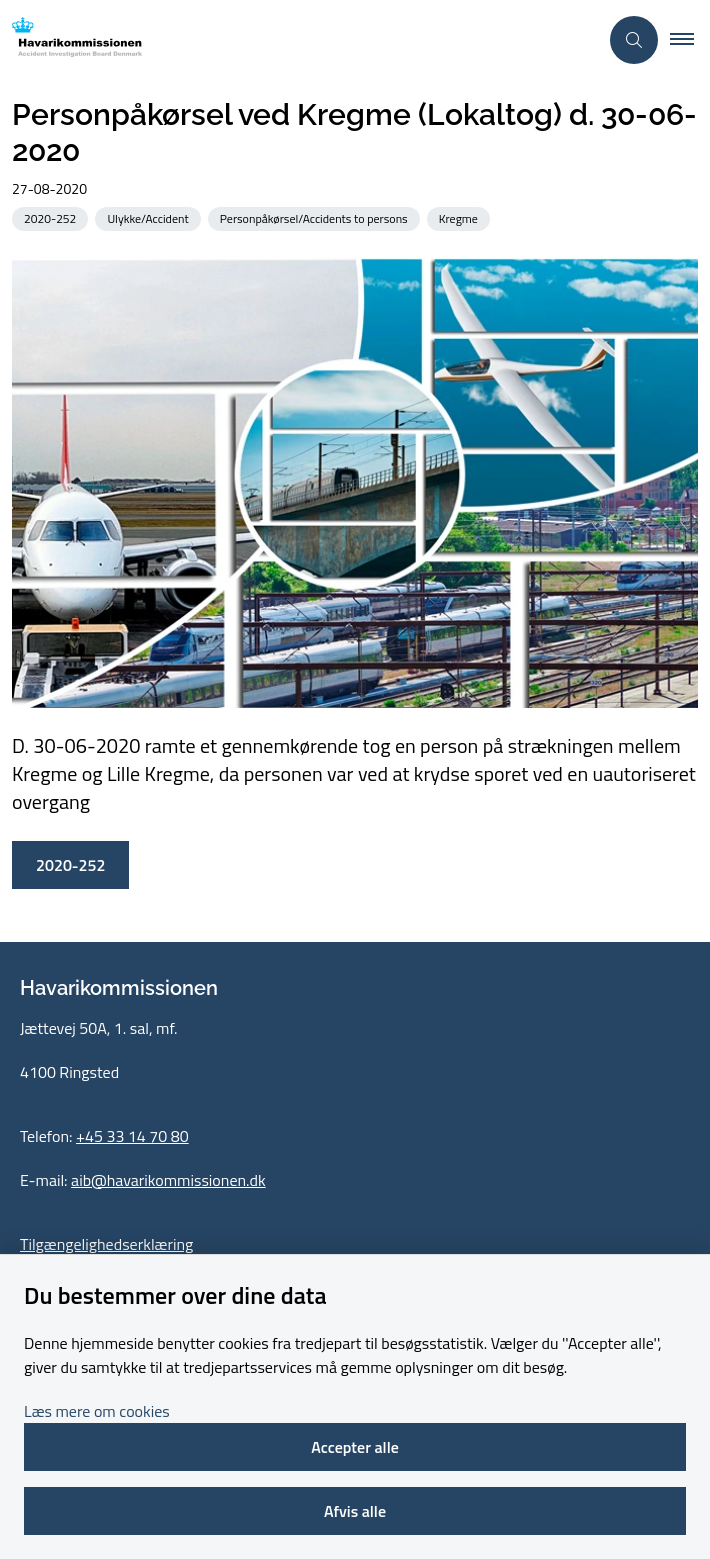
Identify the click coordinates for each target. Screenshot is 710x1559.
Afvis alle (355, 1511)
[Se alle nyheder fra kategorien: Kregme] (460, 217)
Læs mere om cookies (97, 1411)
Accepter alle (355, 1447)
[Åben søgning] (634, 40)
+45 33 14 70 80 (132, 1136)
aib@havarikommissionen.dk (168, 1180)
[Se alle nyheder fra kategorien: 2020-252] (52, 217)
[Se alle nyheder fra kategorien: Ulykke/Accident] (149, 217)
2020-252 (70, 865)
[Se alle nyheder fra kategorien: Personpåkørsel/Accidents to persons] (316, 217)
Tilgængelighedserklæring (106, 1244)
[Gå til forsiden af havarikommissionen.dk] (299, 40)
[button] (690, 40)
